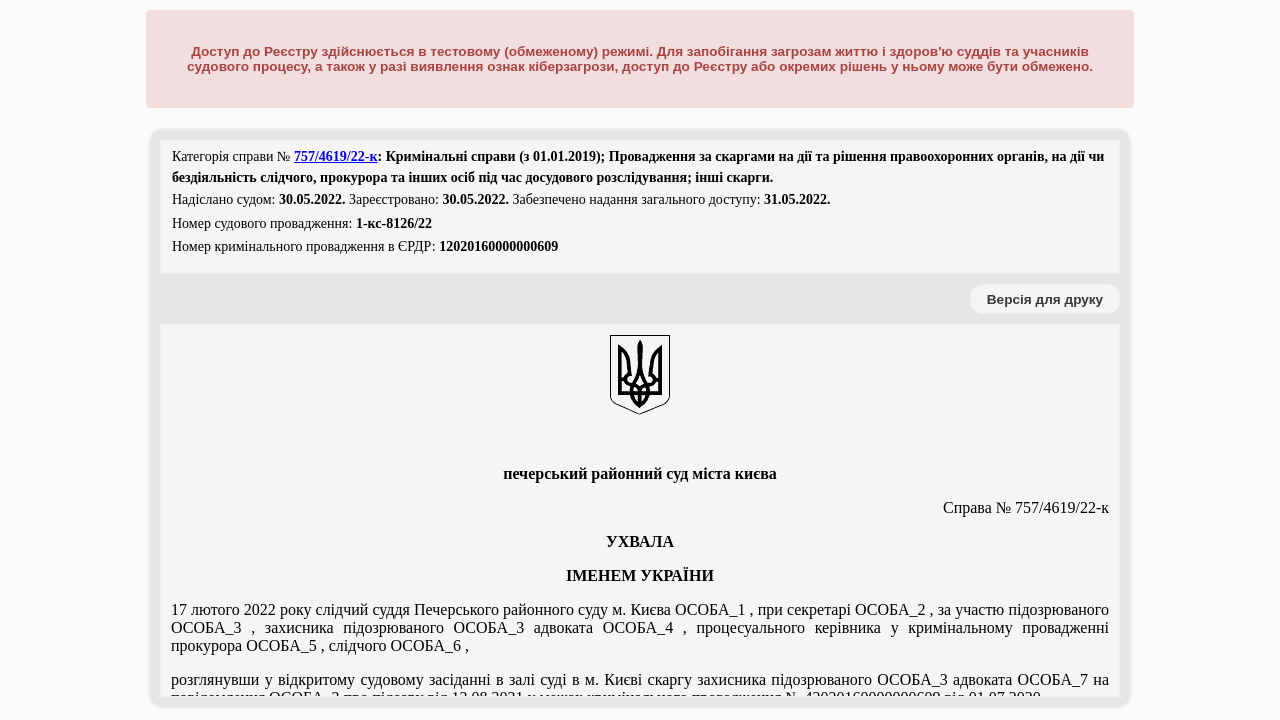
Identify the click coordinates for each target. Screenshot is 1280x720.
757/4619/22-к (336, 156)
